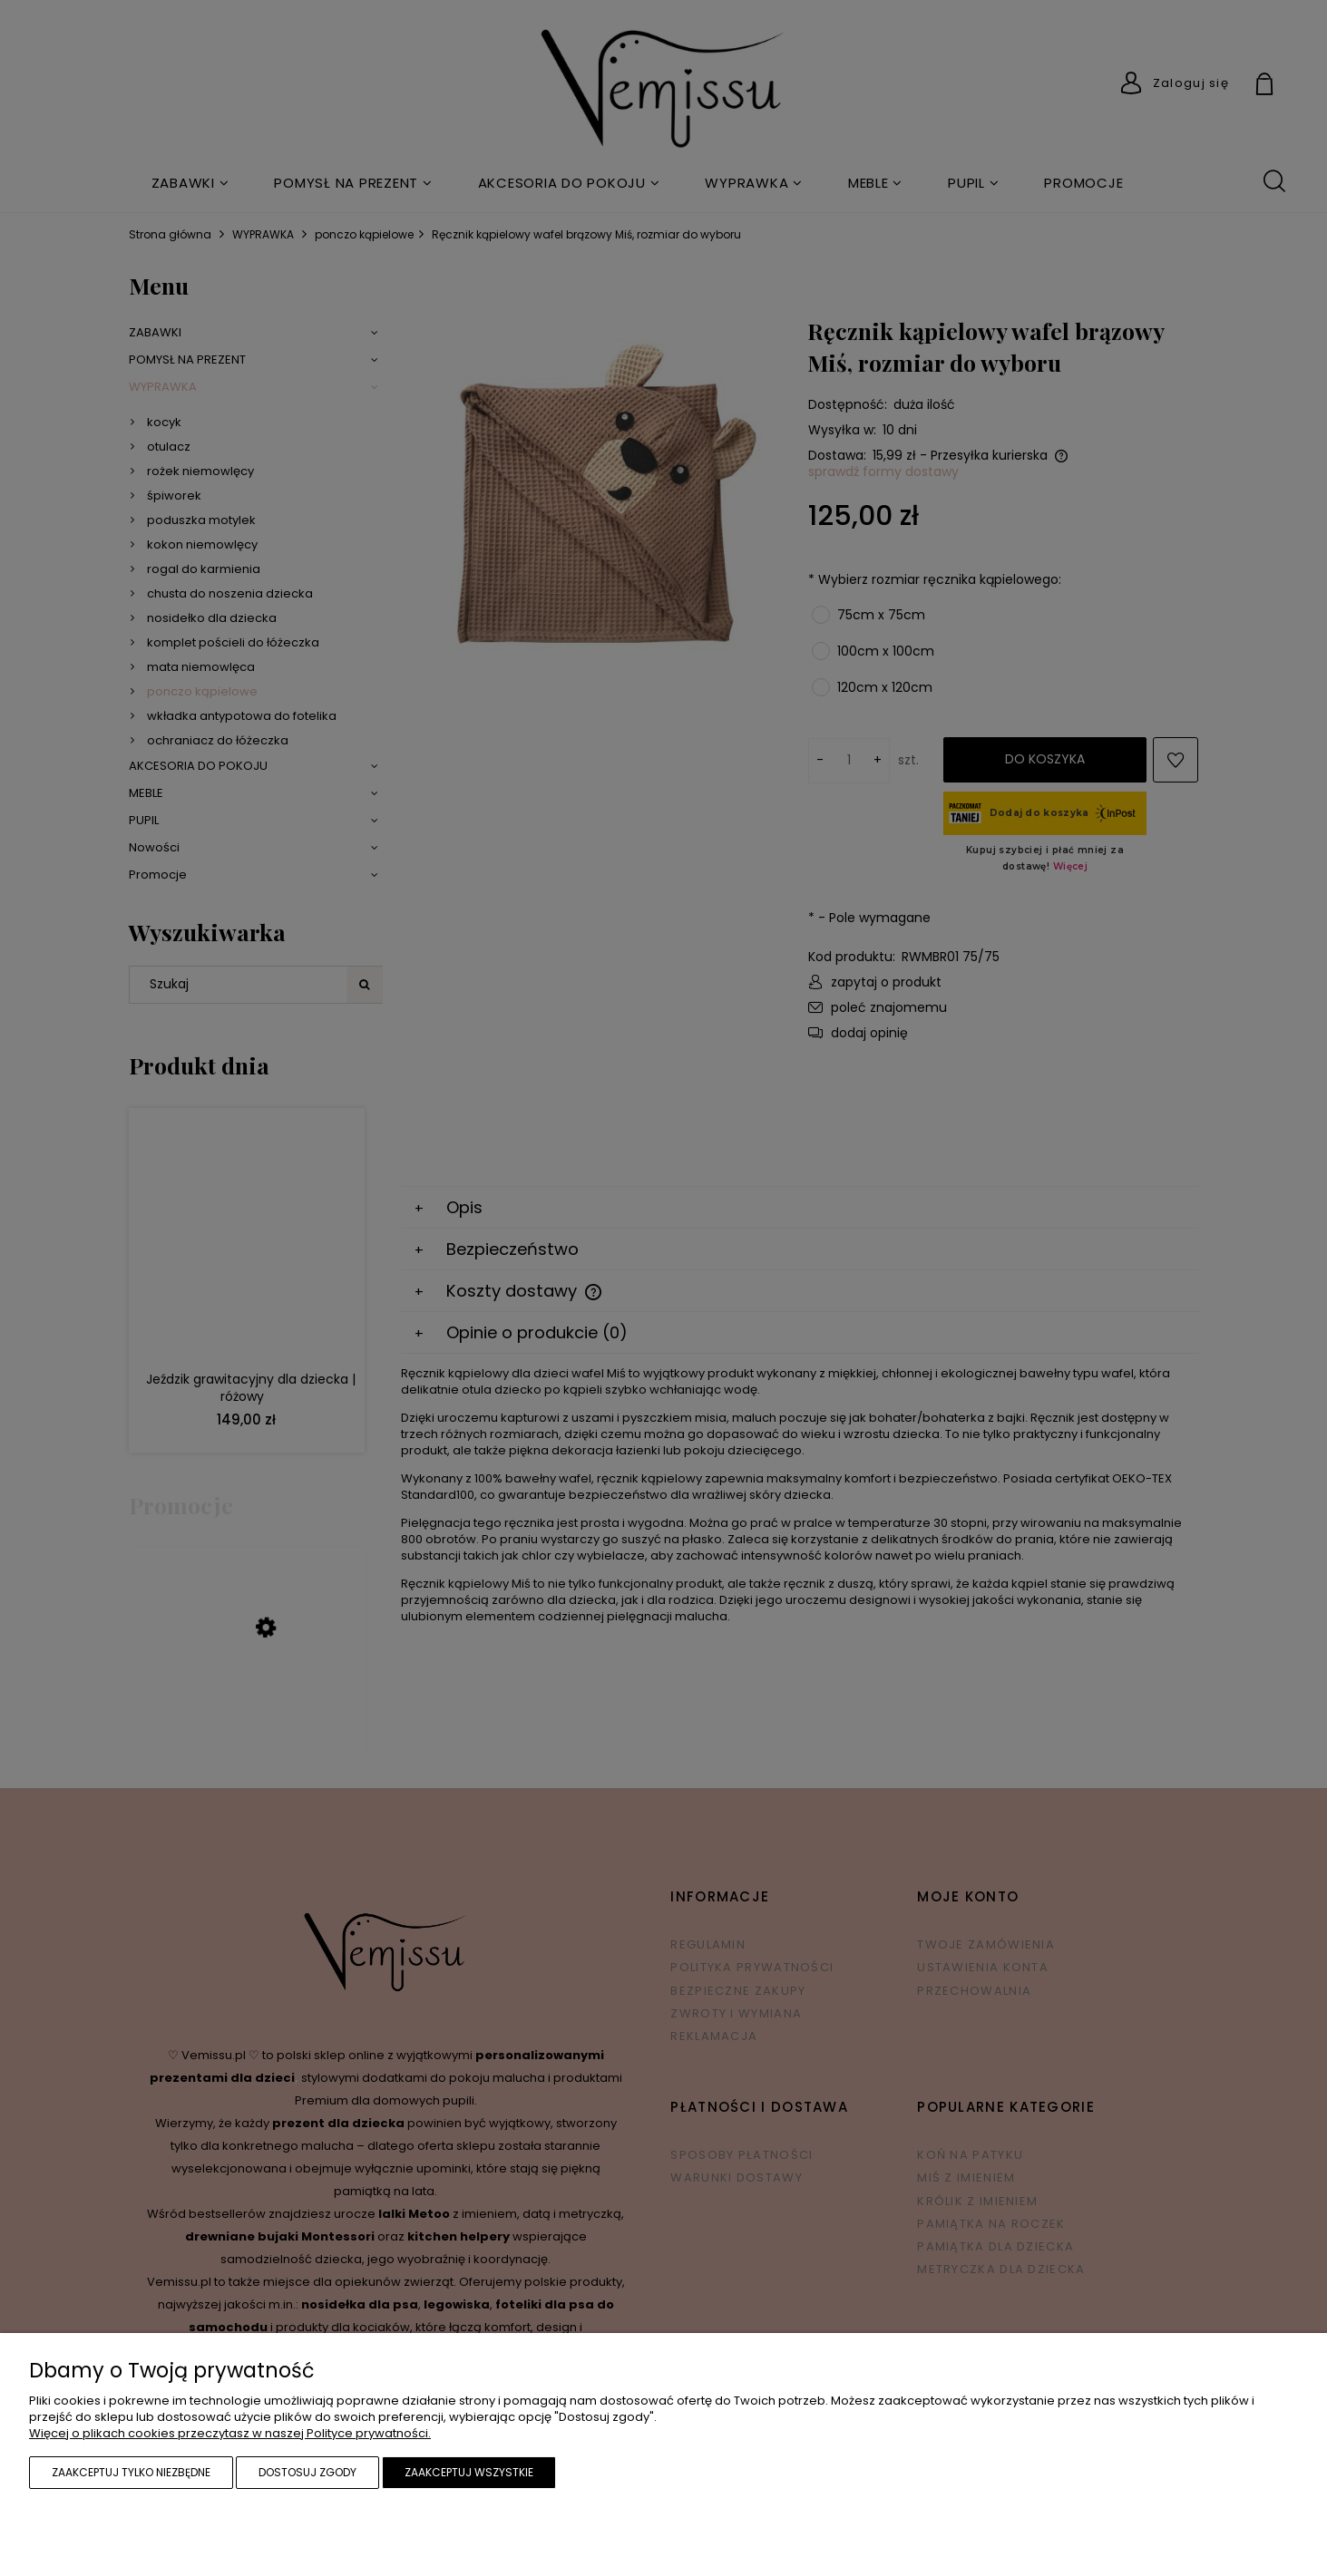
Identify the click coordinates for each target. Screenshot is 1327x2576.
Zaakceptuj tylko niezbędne (131, 2472)
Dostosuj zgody (307, 2472)
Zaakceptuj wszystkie (469, 2472)
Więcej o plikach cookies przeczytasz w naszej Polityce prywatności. (230, 2433)
